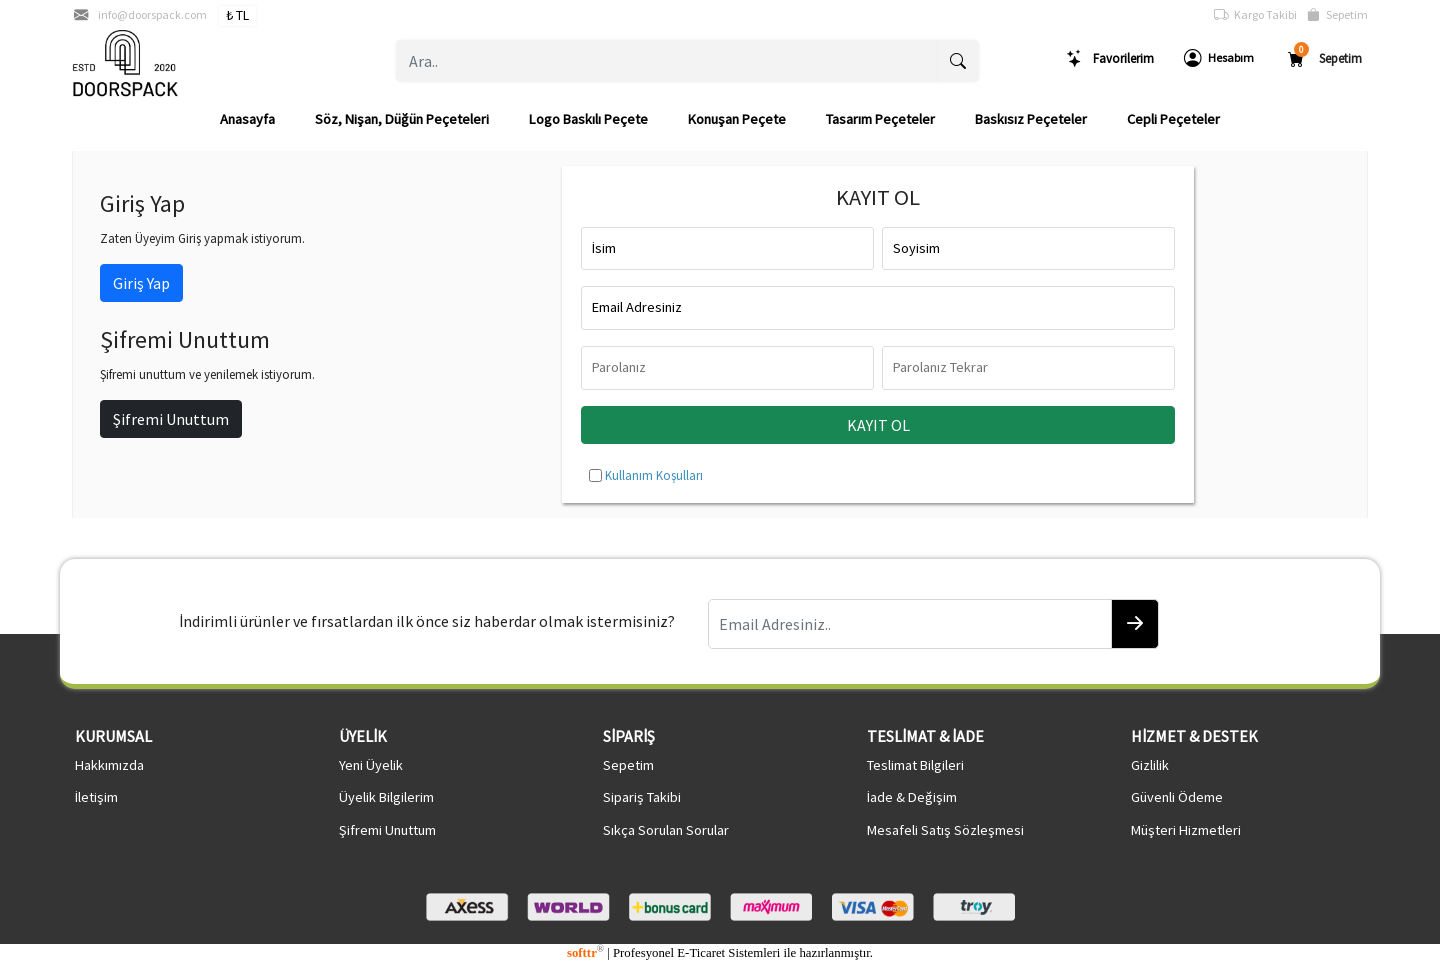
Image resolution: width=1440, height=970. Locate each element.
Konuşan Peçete (737, 119)
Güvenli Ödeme (1177, 797)
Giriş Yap (141, 283)
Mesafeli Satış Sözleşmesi (945, 830)
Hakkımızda (109, 765)
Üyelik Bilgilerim (386, 797)
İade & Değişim (912, 797)
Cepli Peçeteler (1173, 119)
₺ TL (237, 15)
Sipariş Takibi (642, 797)
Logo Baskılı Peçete (588, 119)
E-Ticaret (701, 953)
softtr (585, 953)
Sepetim (1337, 15)
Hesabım (1219, 58)
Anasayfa (247, 119)
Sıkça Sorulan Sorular (666, 830)
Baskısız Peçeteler (1031, 119)
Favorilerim (1110, 58)
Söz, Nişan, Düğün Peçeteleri (402, 119)
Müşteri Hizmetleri (1186, 830)
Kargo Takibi (1255, 15)
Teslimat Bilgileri (915, 765)
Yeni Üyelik (371, 765)
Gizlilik (1150, 765)
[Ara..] (667, 61)
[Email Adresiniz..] (910, 624)
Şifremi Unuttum (171, 419)
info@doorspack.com (152, 14)
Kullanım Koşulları (654, 475)
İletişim (96, 797)
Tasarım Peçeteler (880, 119)
